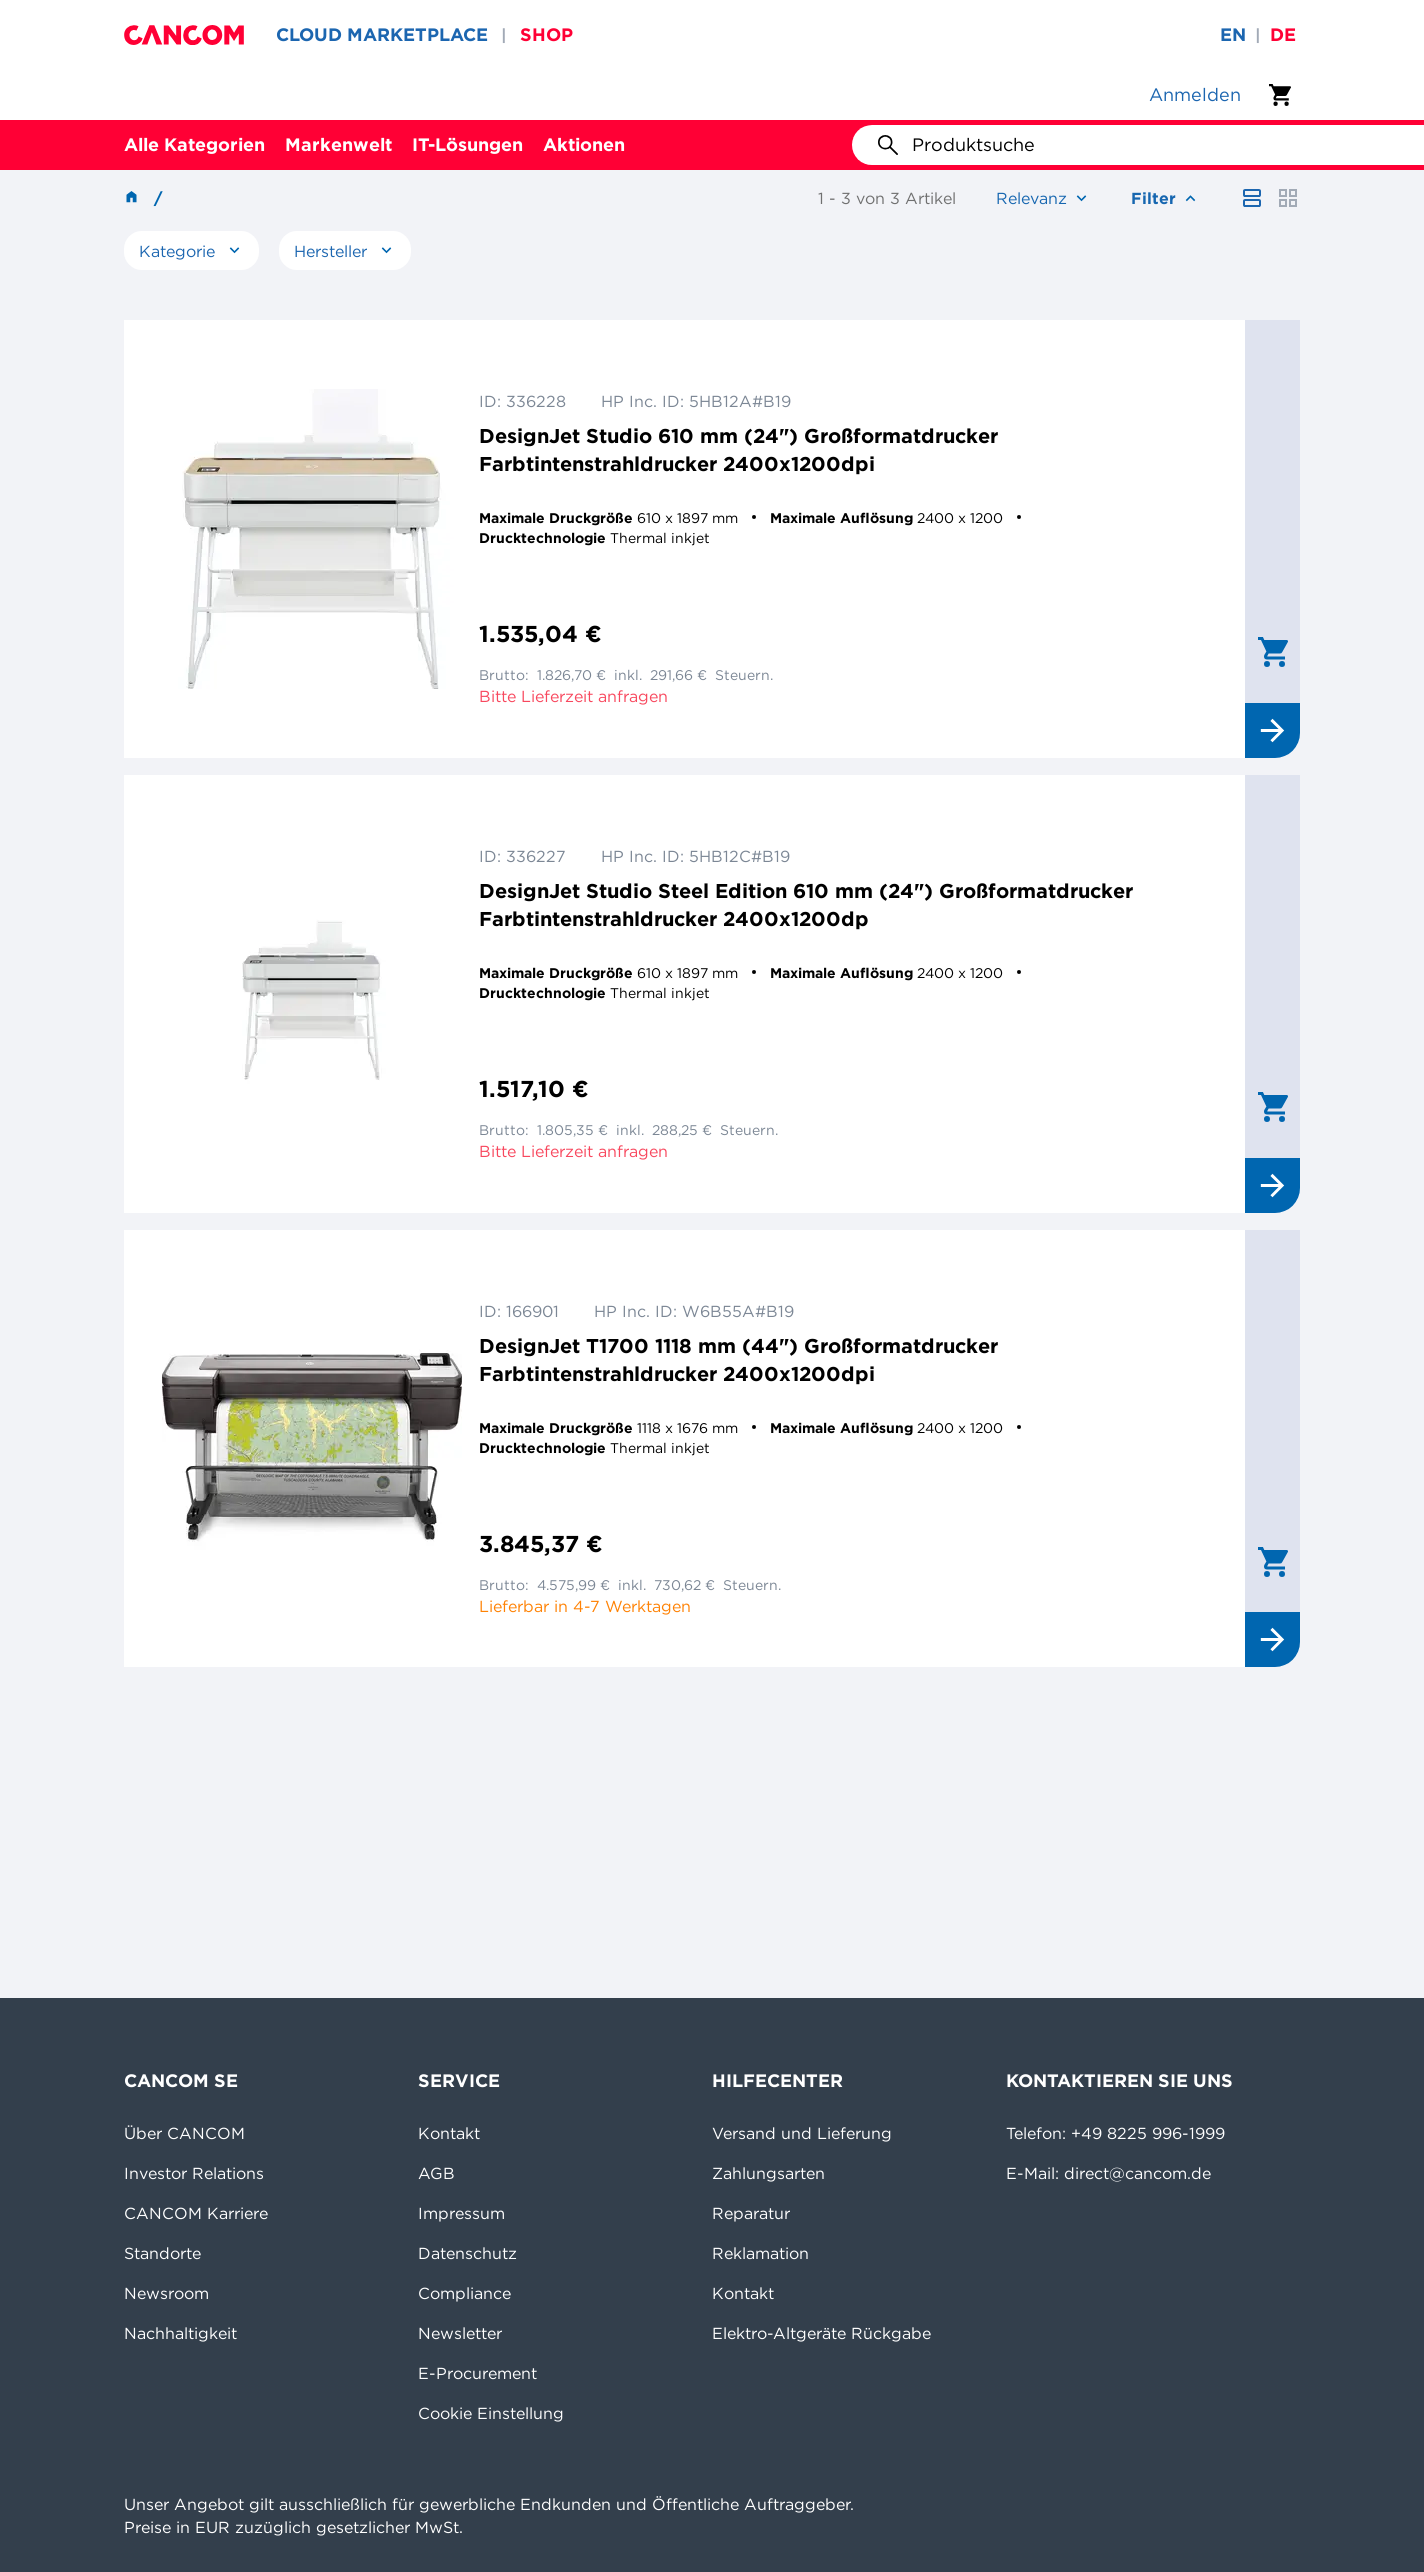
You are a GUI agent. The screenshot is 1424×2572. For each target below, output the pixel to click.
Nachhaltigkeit (180, 2333)
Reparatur (751, 2213)
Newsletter (460, 2333)
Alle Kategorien (194, 144)
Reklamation (760, 2253)
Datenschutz (467, 2253)
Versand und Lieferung (802, 2133)
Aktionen (584, 144)
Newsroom (166, 2293)
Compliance (464, 2293)
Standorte (162, 2253)
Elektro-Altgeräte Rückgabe (821, 2333)
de (1283, 34)
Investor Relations (194, 2173)
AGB (436, 2173)
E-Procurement (477, 2373)
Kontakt (449, 2133)
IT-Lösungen (467, 144)
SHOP (546, 34)
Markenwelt (338, 144)
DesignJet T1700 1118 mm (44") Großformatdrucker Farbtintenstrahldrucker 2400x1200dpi (738, 1359)
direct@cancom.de (1137, 2173)
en (1233, 34)
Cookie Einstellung (491, 2413)
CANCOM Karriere (196, 2213)
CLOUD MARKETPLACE (382, 34)
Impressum (461, 2213)
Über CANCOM (184, 2133)
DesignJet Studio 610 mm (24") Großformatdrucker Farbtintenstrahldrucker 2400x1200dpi (738, 449)
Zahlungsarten (768, 2173)
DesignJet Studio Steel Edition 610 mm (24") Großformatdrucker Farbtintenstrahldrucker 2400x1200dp (806, 904)
